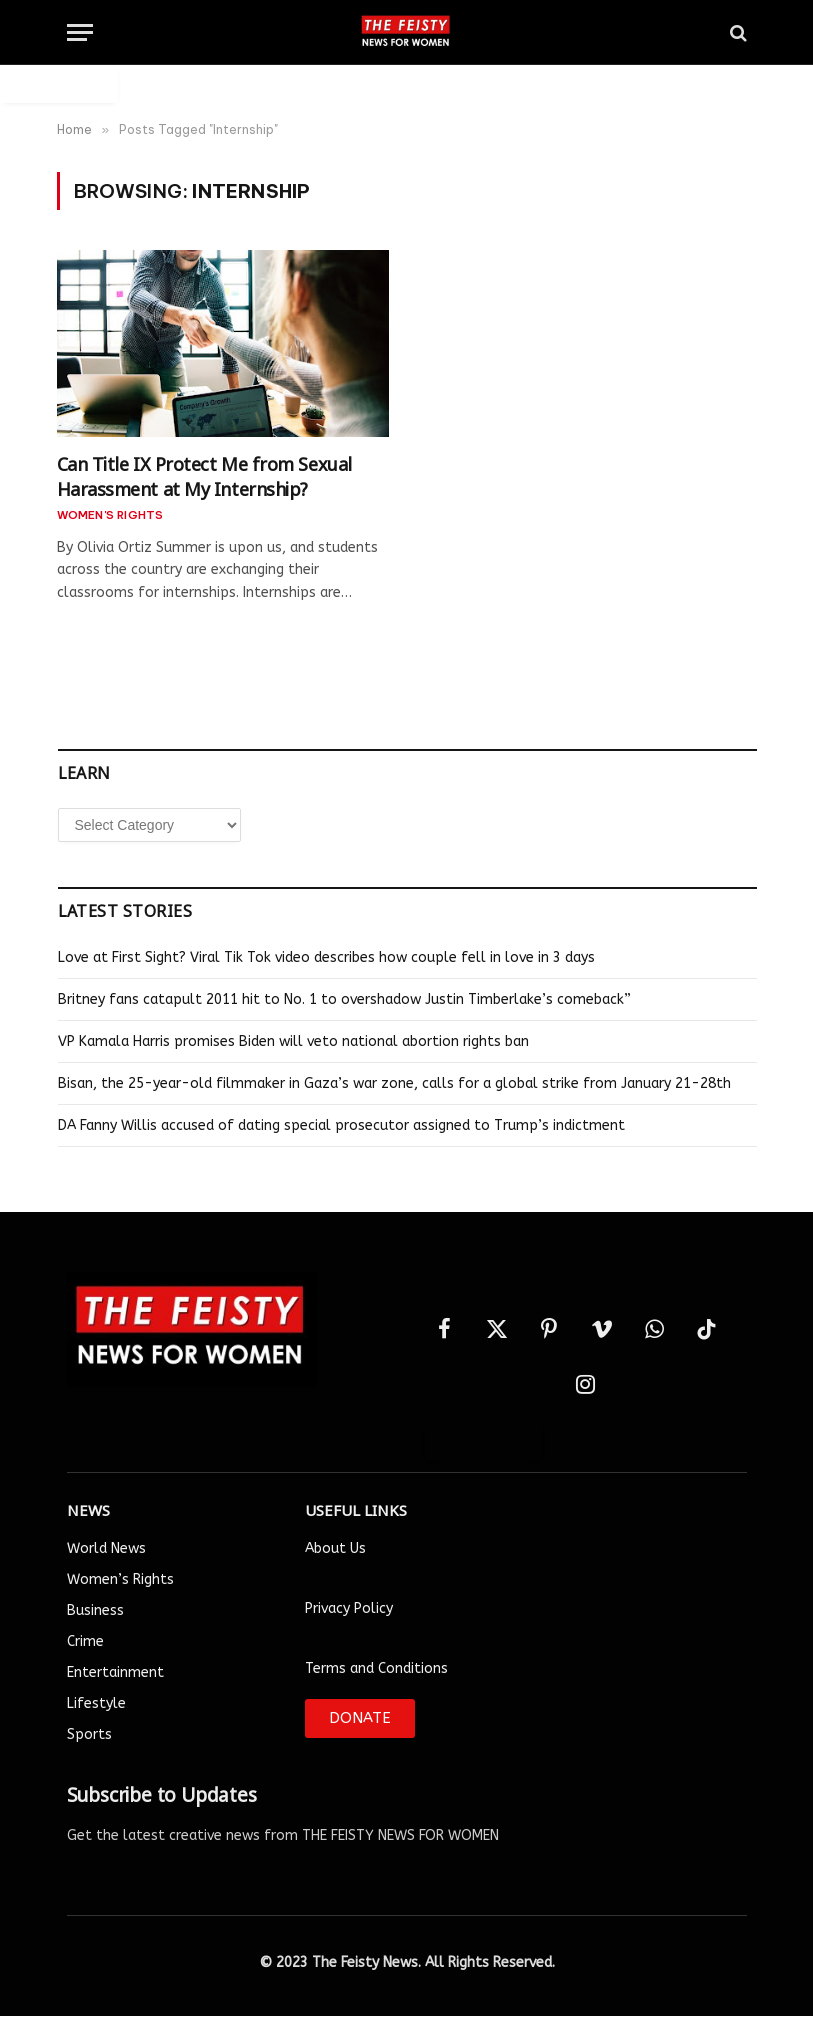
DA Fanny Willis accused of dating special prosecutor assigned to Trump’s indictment (341, 1125)
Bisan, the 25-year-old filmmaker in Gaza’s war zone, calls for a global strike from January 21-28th (394, 1083)
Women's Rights (110, 515)
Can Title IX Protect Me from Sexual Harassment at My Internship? (204, 474)
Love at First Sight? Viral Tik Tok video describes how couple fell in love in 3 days (326, 957)
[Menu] (80, 32)
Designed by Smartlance (406, 2005)
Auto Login (59, 83)
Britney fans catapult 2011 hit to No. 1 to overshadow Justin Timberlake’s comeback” (344, 999)
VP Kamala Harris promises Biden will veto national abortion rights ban (293, 1041)
